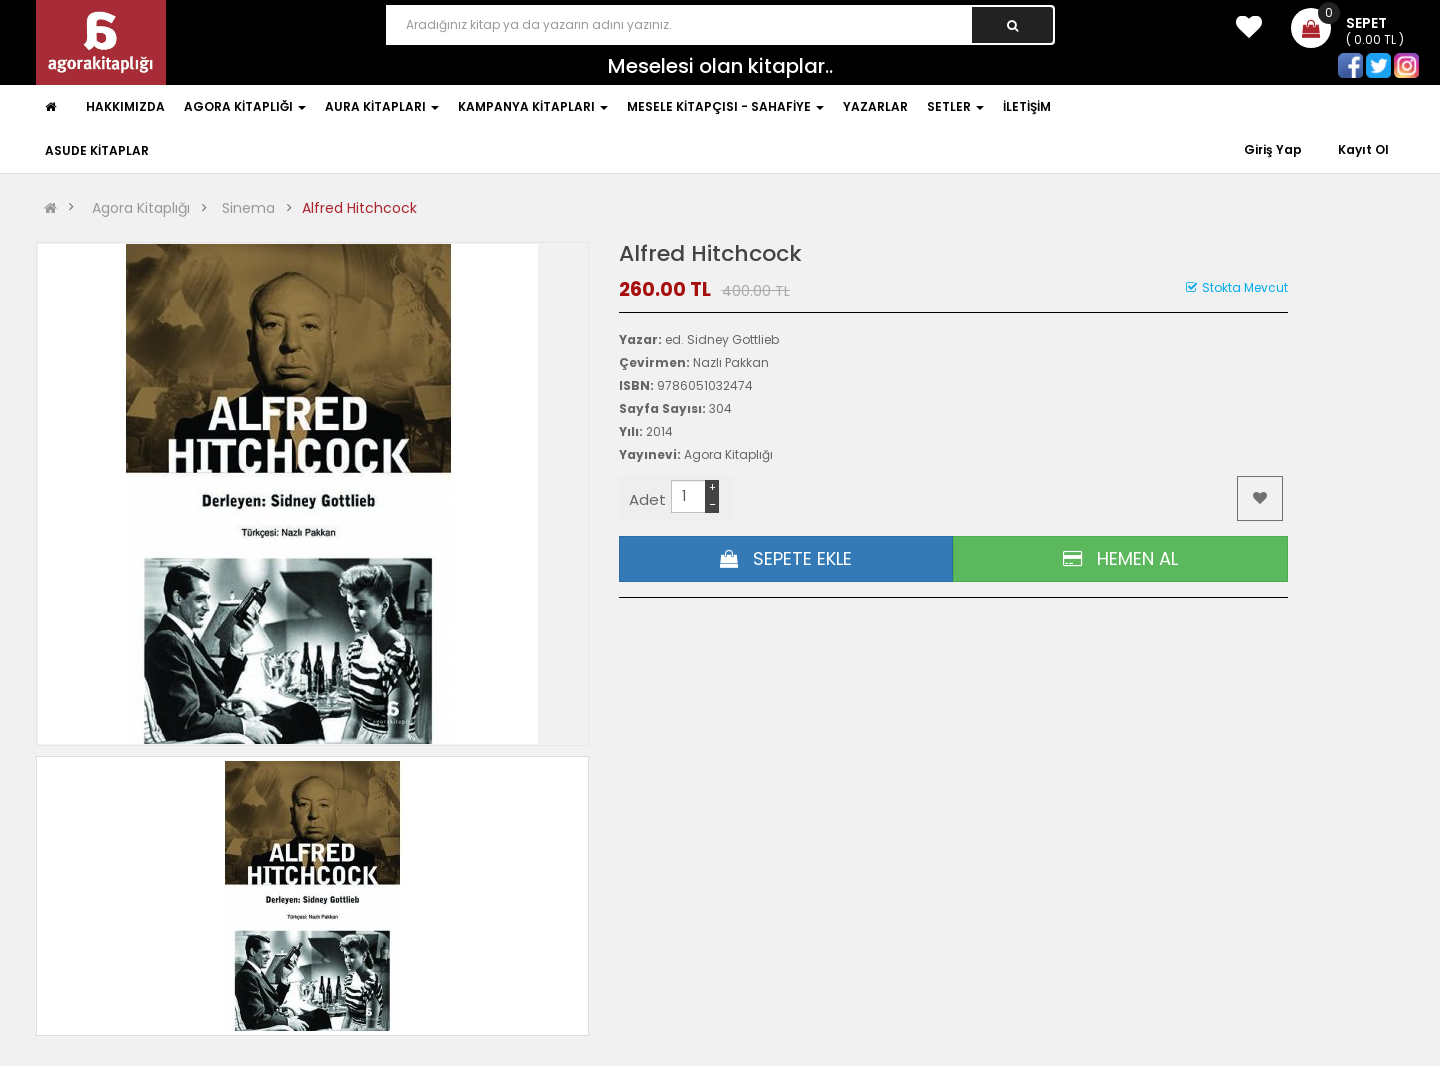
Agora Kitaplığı (141, 208)
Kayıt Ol (1363, 149)
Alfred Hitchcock (359, 208)
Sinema (248, 208)
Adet (647, 499)
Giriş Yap (1274, 149)
